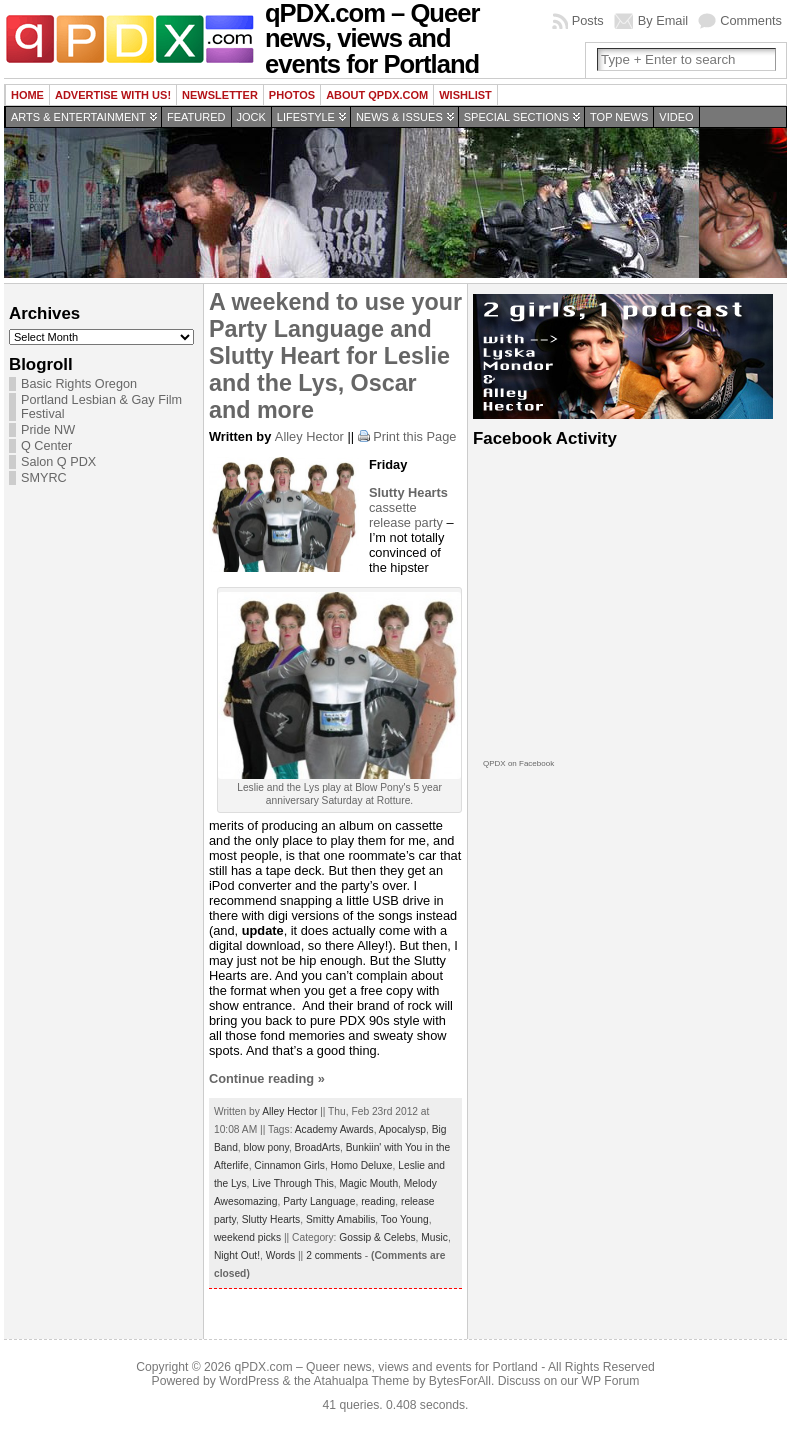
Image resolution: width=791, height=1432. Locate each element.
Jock (251, 117)
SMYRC (44, 478)
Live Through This (293, 1183)
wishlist (465, 95)
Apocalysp (402, 1129)
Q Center (46, 446)
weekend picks (247, 1237)
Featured (196, 117)
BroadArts (318, 1147)
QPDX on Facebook (518, 763)
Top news (619, 117)
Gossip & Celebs (377, 1237)
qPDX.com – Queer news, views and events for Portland (385, 1367)
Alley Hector (309, 436)
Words (280, 1255)
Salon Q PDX (58, 462)
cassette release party (408, 507)
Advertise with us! (113, 95)
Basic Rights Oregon (79, 384)
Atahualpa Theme (362, 1381)
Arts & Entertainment (78, 117)
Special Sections (516, 117)
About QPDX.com (377, 95)
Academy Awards (334, 1129)
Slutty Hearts (271, 1219)
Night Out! (237, 1255)
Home (27, 95)
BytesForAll (460, 1381)
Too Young (405, 1219)
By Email (663, 20)
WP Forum (611, 1381)
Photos (292, 95)
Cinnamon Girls (289, 1165)
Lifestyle (306, 117)
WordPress (249, 1381)
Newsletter (220, 95)
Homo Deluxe (362, 1165)
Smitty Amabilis (340, 1219)
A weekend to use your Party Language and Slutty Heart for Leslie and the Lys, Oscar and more (335, 356)
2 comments (334, 1255)
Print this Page (414, 436)
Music (434, 1237)
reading (378, 1201)
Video (676, 117)
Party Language (319, 1201)
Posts (588, 20)
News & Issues (399, 117)
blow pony (266, 1147)
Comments (751, 20)
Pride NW (48, 430)
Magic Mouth (369, 1183)
